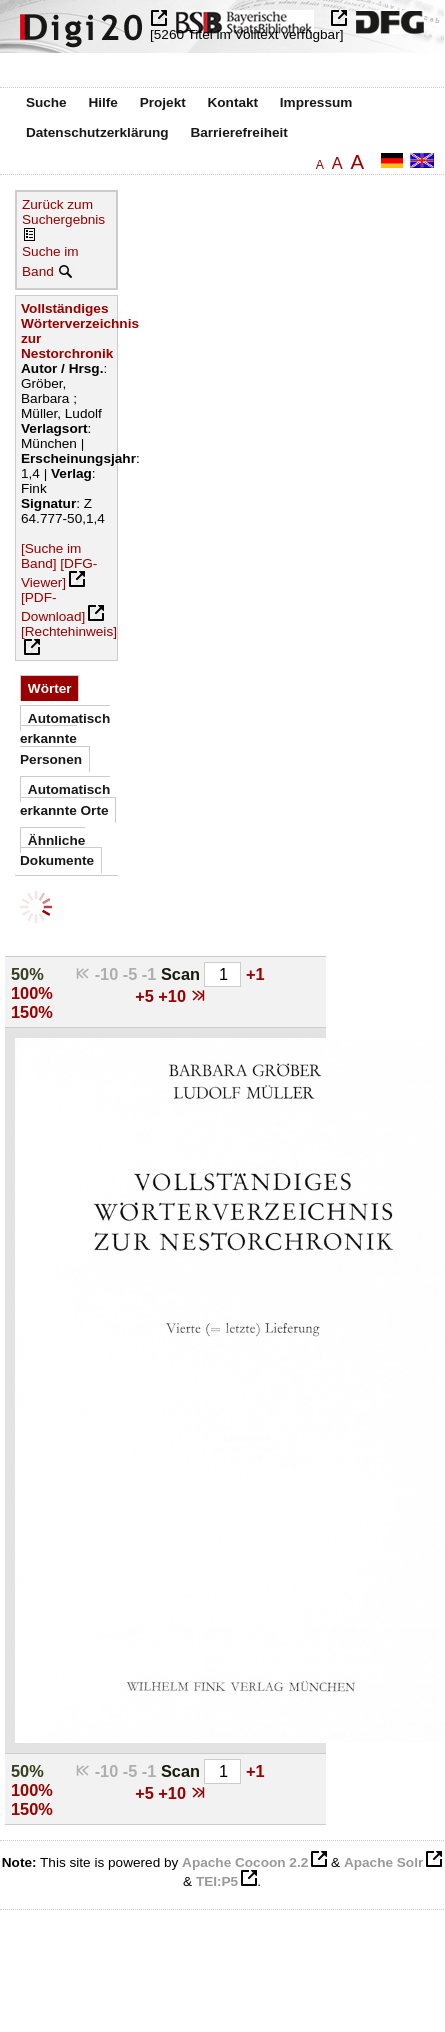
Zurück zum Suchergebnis (63, 212)
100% (32, 993)
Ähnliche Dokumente (57, 850)
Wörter (50, 688)
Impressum (316, 102)
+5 (146, 996)
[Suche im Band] (51, 556)
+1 (255, 974)
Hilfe (102, 102)
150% (32, 1012)
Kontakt (232, 102)
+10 (174, 996)
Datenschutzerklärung (97, 132)
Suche (46, 102)
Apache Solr (383, 1862)
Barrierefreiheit (238, 132)
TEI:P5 (217, 1881)
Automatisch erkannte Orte (65, 799)
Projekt (163, 102)
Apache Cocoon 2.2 (245, 1862)
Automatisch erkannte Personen (65, 739)
